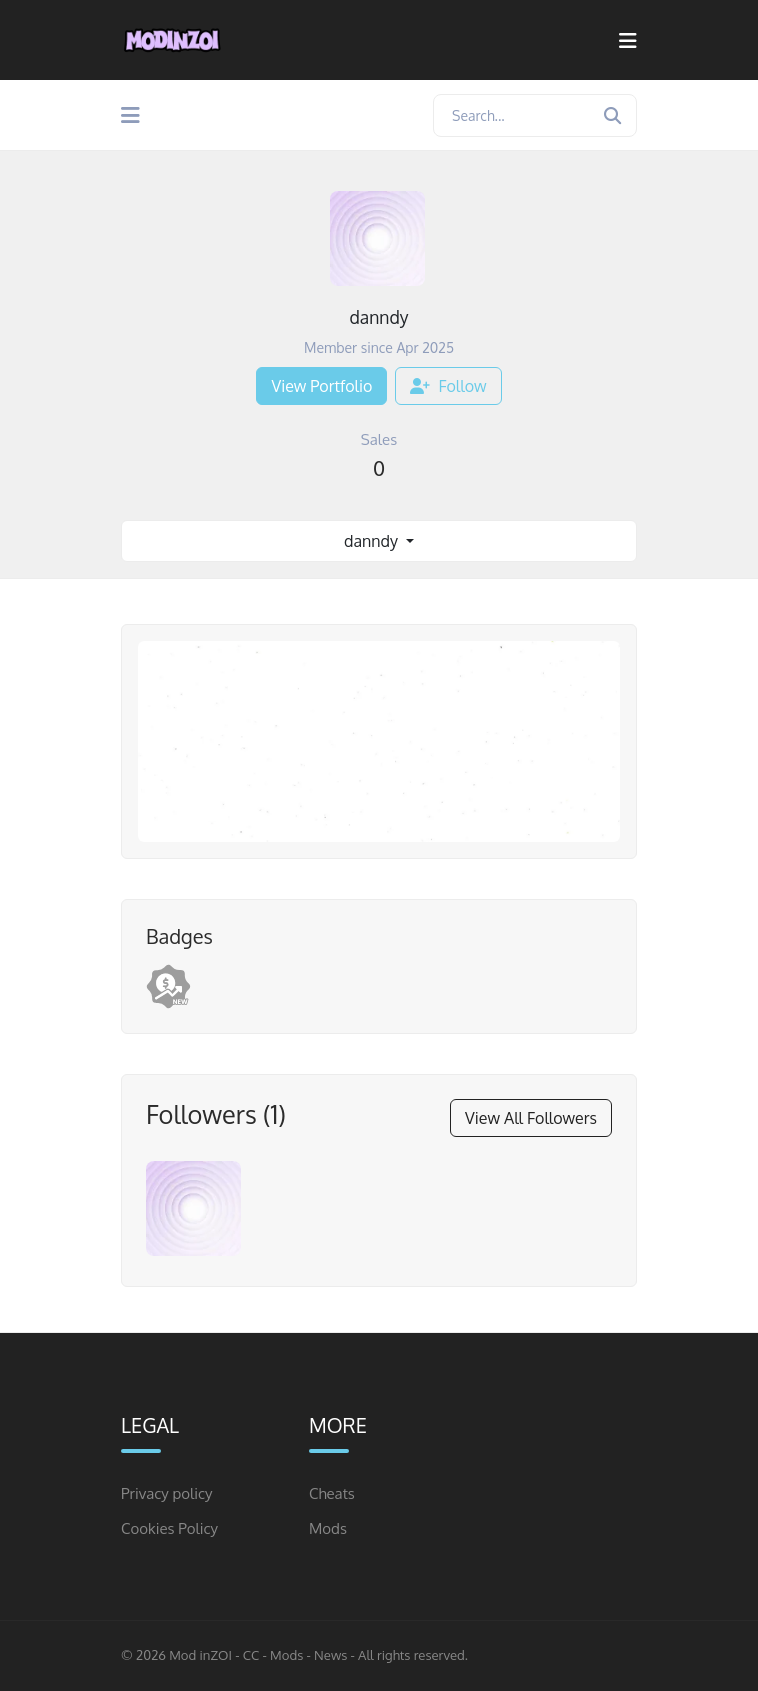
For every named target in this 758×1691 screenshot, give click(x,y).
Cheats (332, 1493)
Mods (328, 1528)
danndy (373, 541)
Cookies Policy (169, 1528)
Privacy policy (167, 1493)
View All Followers (531, 1118)
